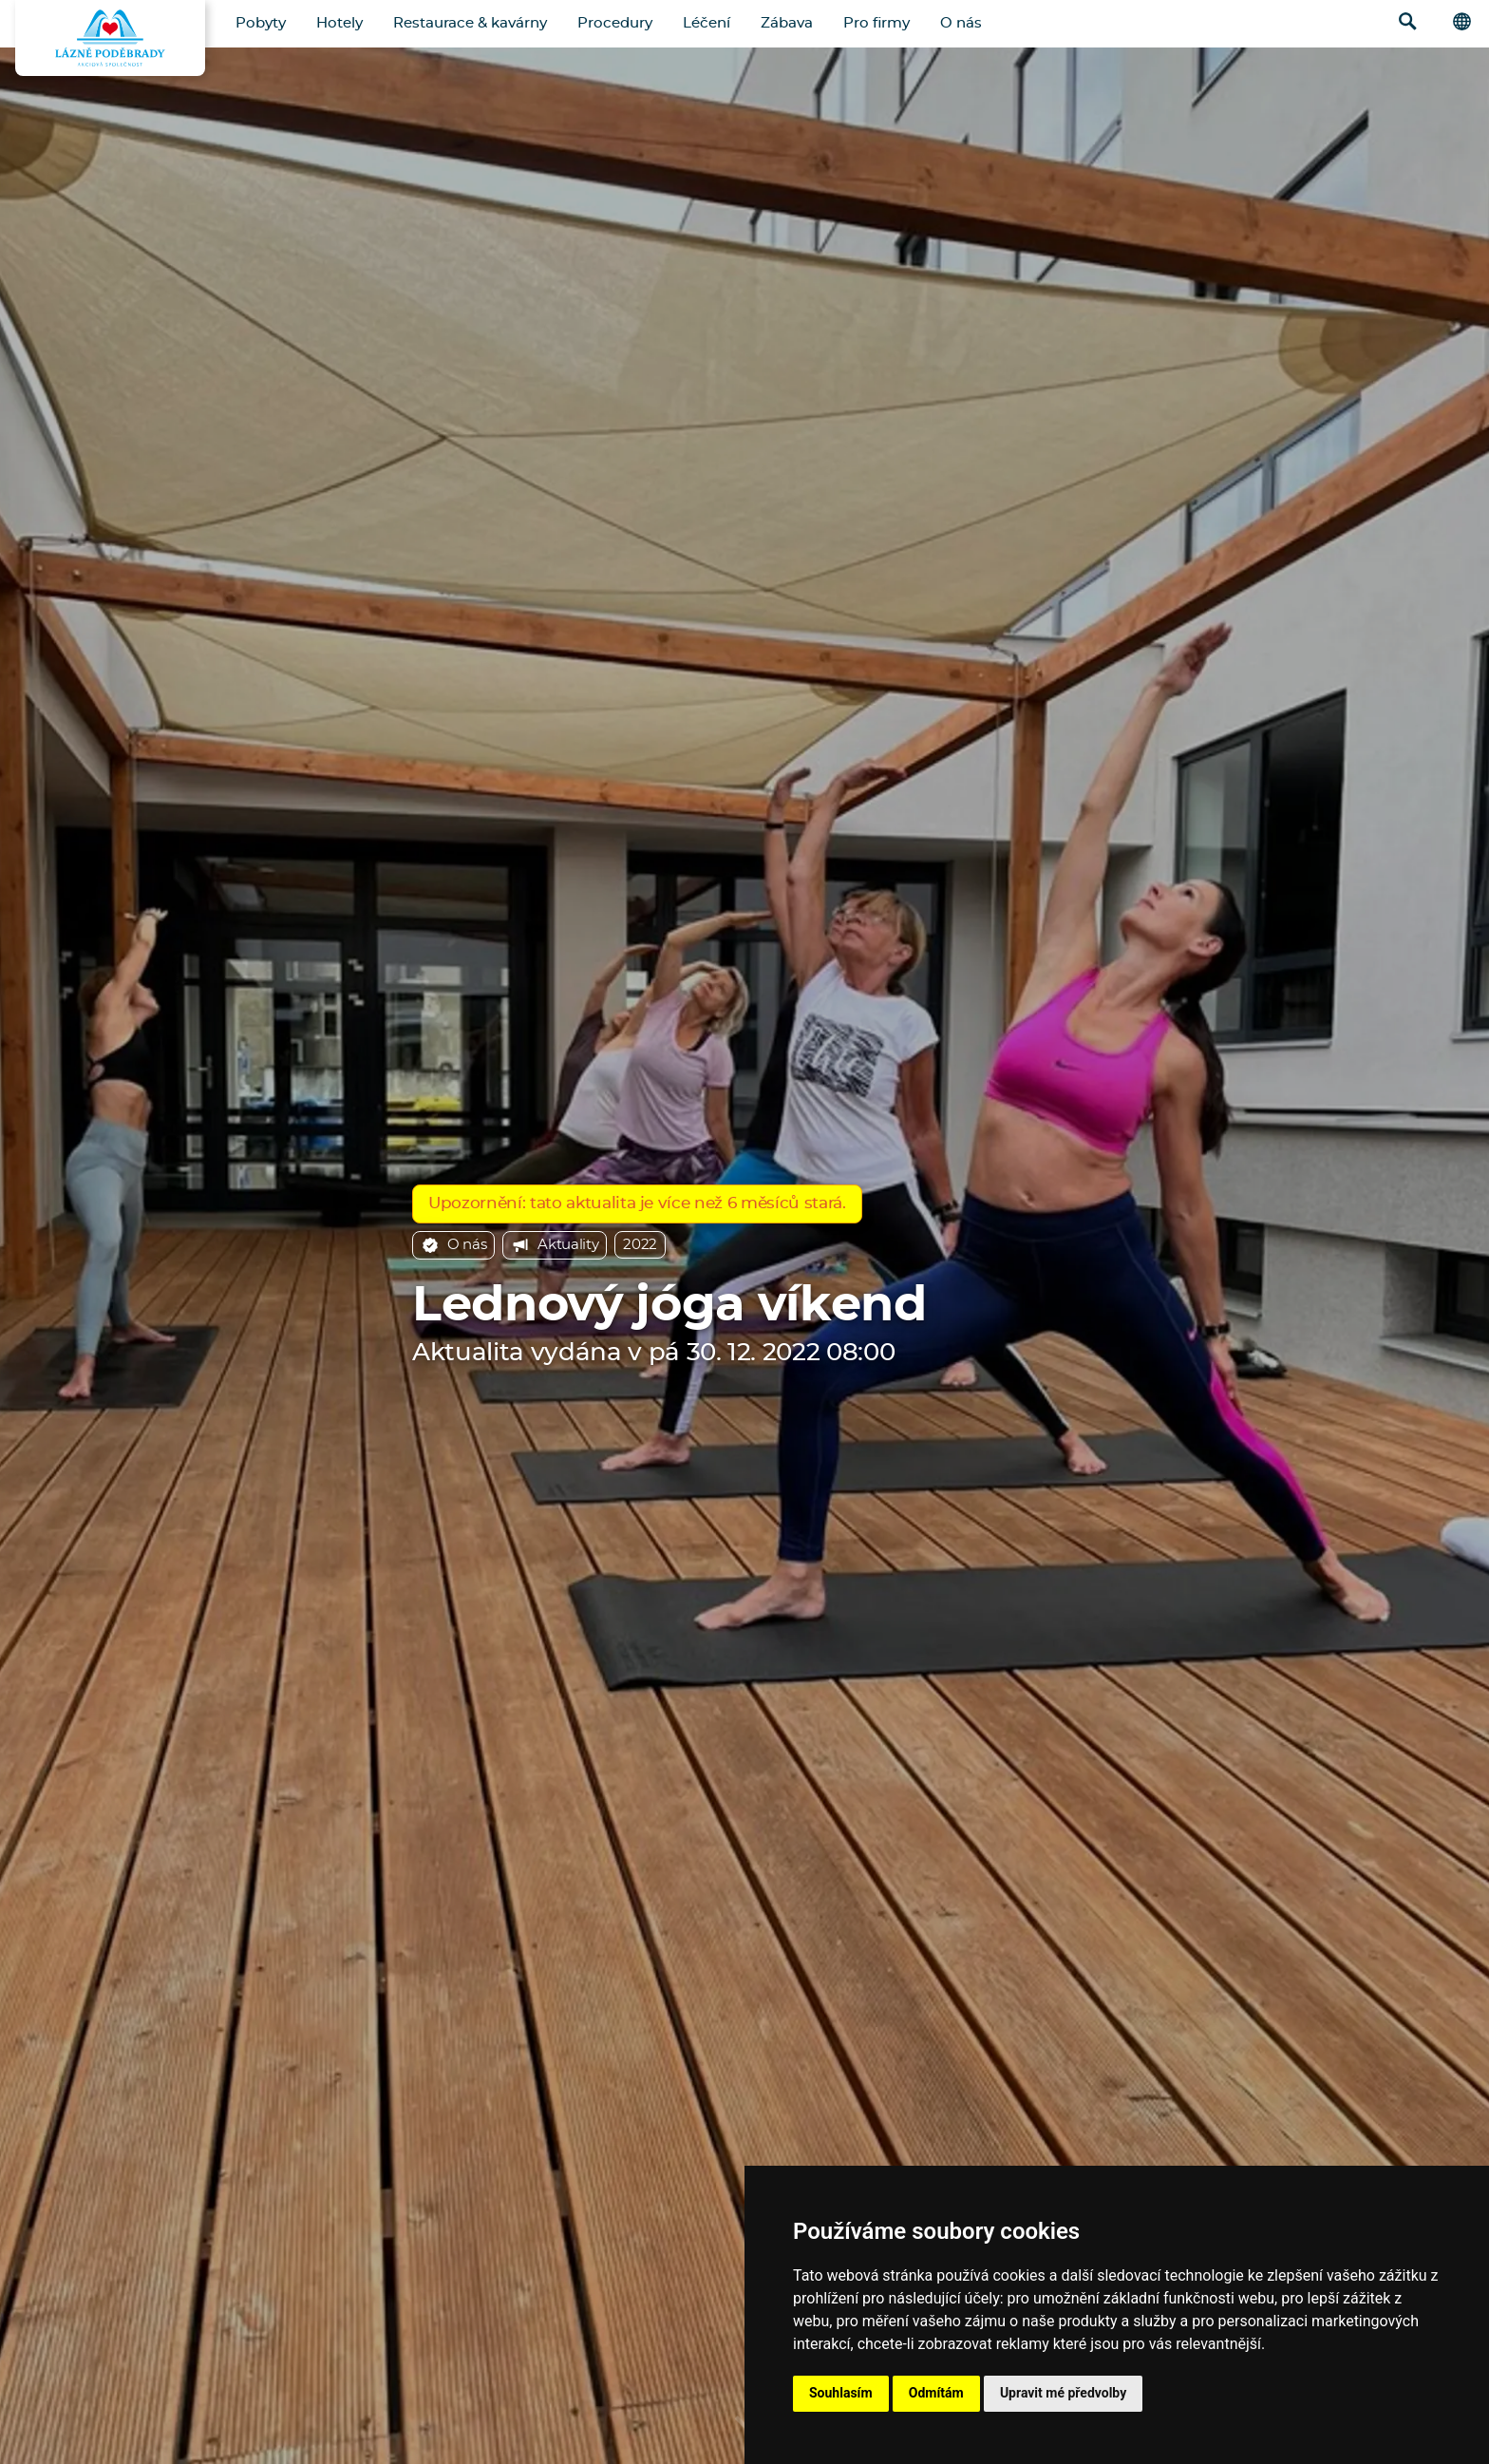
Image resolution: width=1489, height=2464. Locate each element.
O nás (961, 23)
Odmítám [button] (936, 2392)
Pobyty (261, 23)
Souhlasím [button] (841, 2392)
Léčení (706, 23)
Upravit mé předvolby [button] (1063, 2392)
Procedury (614, 23)
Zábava (787, 23)
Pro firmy (876, 23)
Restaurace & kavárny (470, 23)
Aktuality (554, 1245)
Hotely (339, 23)
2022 (640, 1245)
